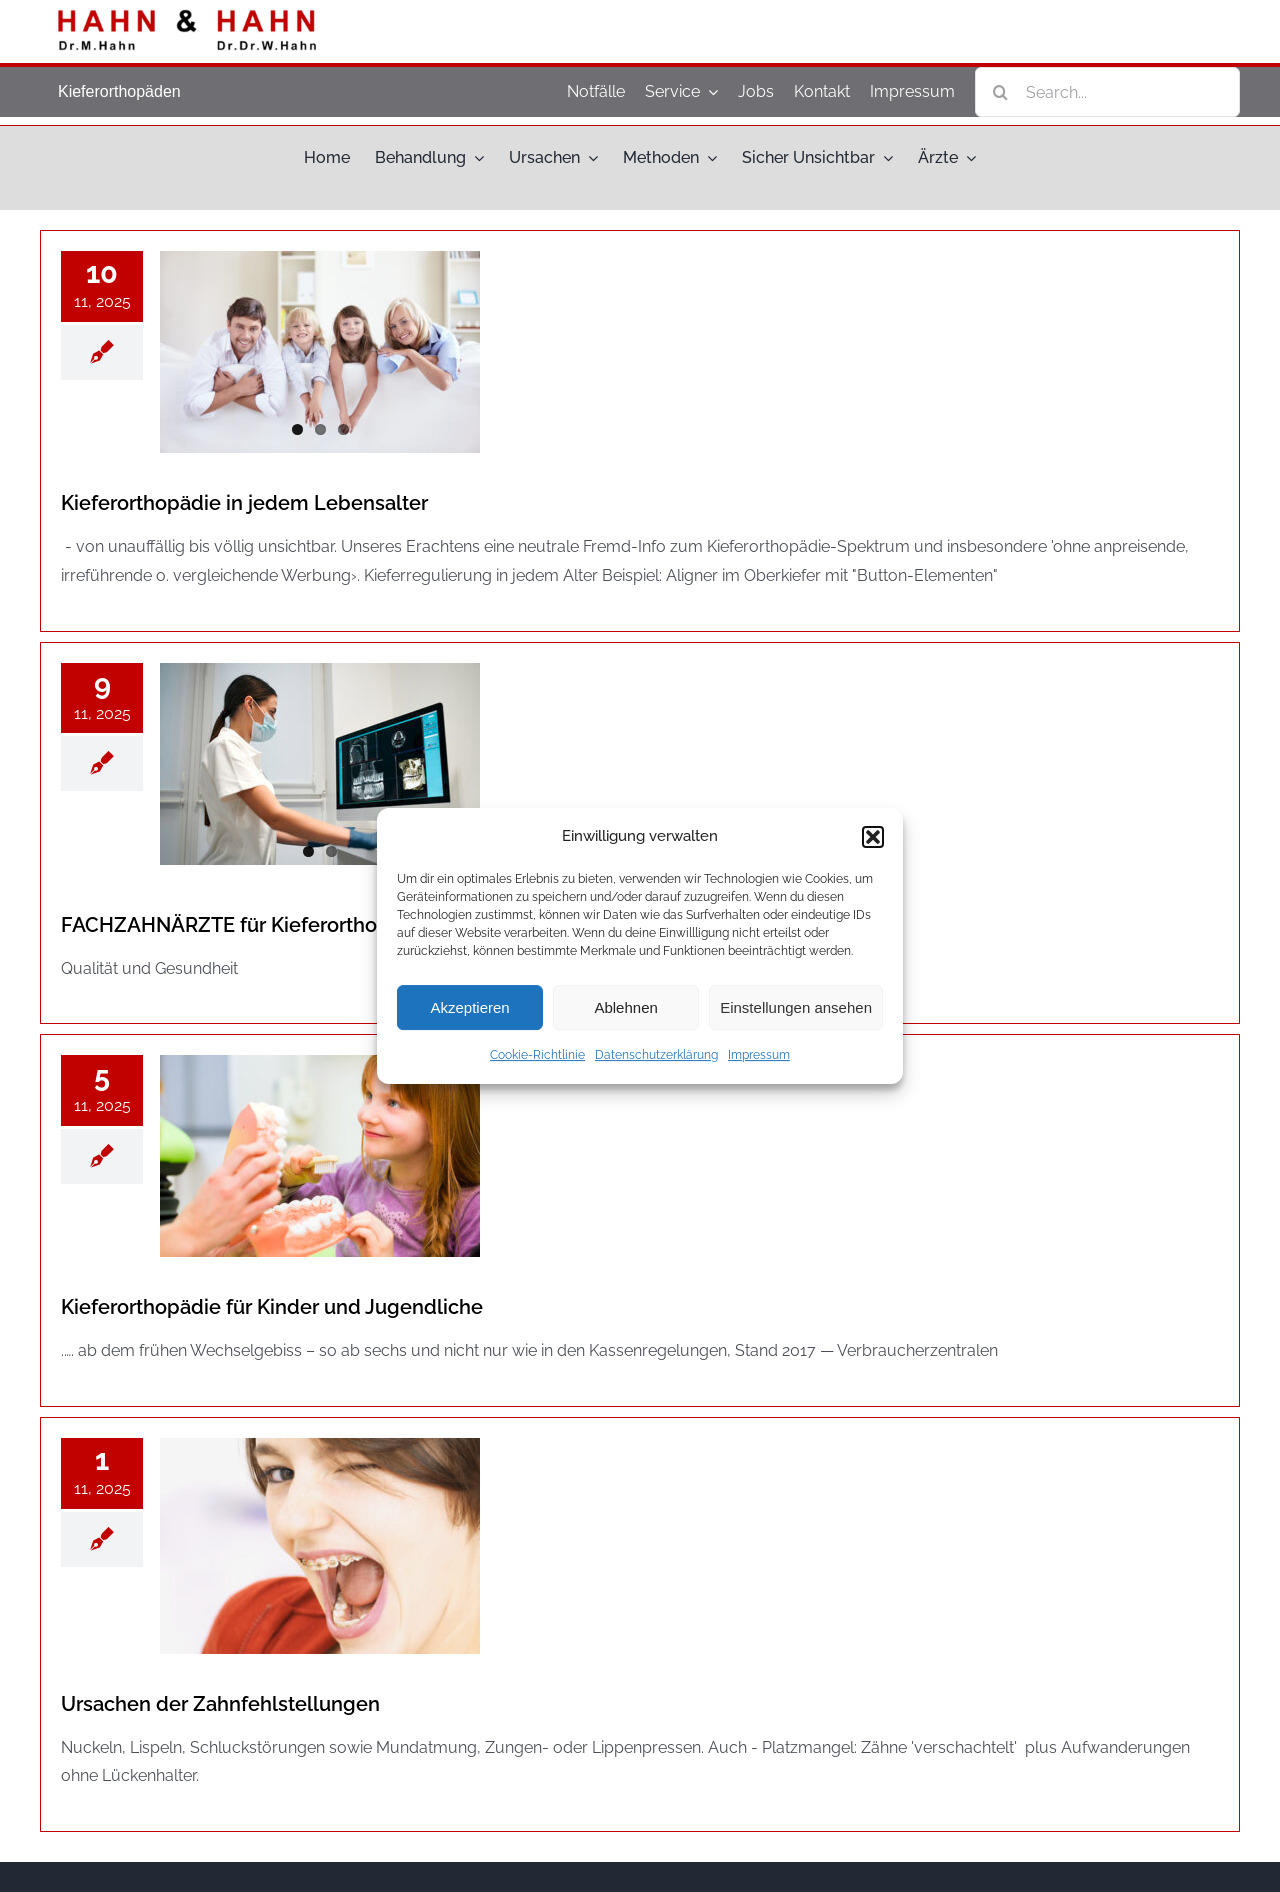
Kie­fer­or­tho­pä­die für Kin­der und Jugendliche (272, 1307)
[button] (873, 837)
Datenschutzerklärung (656, 1055)
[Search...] (1107, 92)
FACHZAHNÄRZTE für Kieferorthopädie (246, 925)
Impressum (759, 1055)
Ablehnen (625, 1007)
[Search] (1000, 92)
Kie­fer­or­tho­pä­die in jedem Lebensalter (244, 503)
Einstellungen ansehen (796, 1007)
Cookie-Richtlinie (537, 1055)
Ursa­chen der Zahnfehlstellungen (220, 1704)
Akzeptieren (469, 1007)
